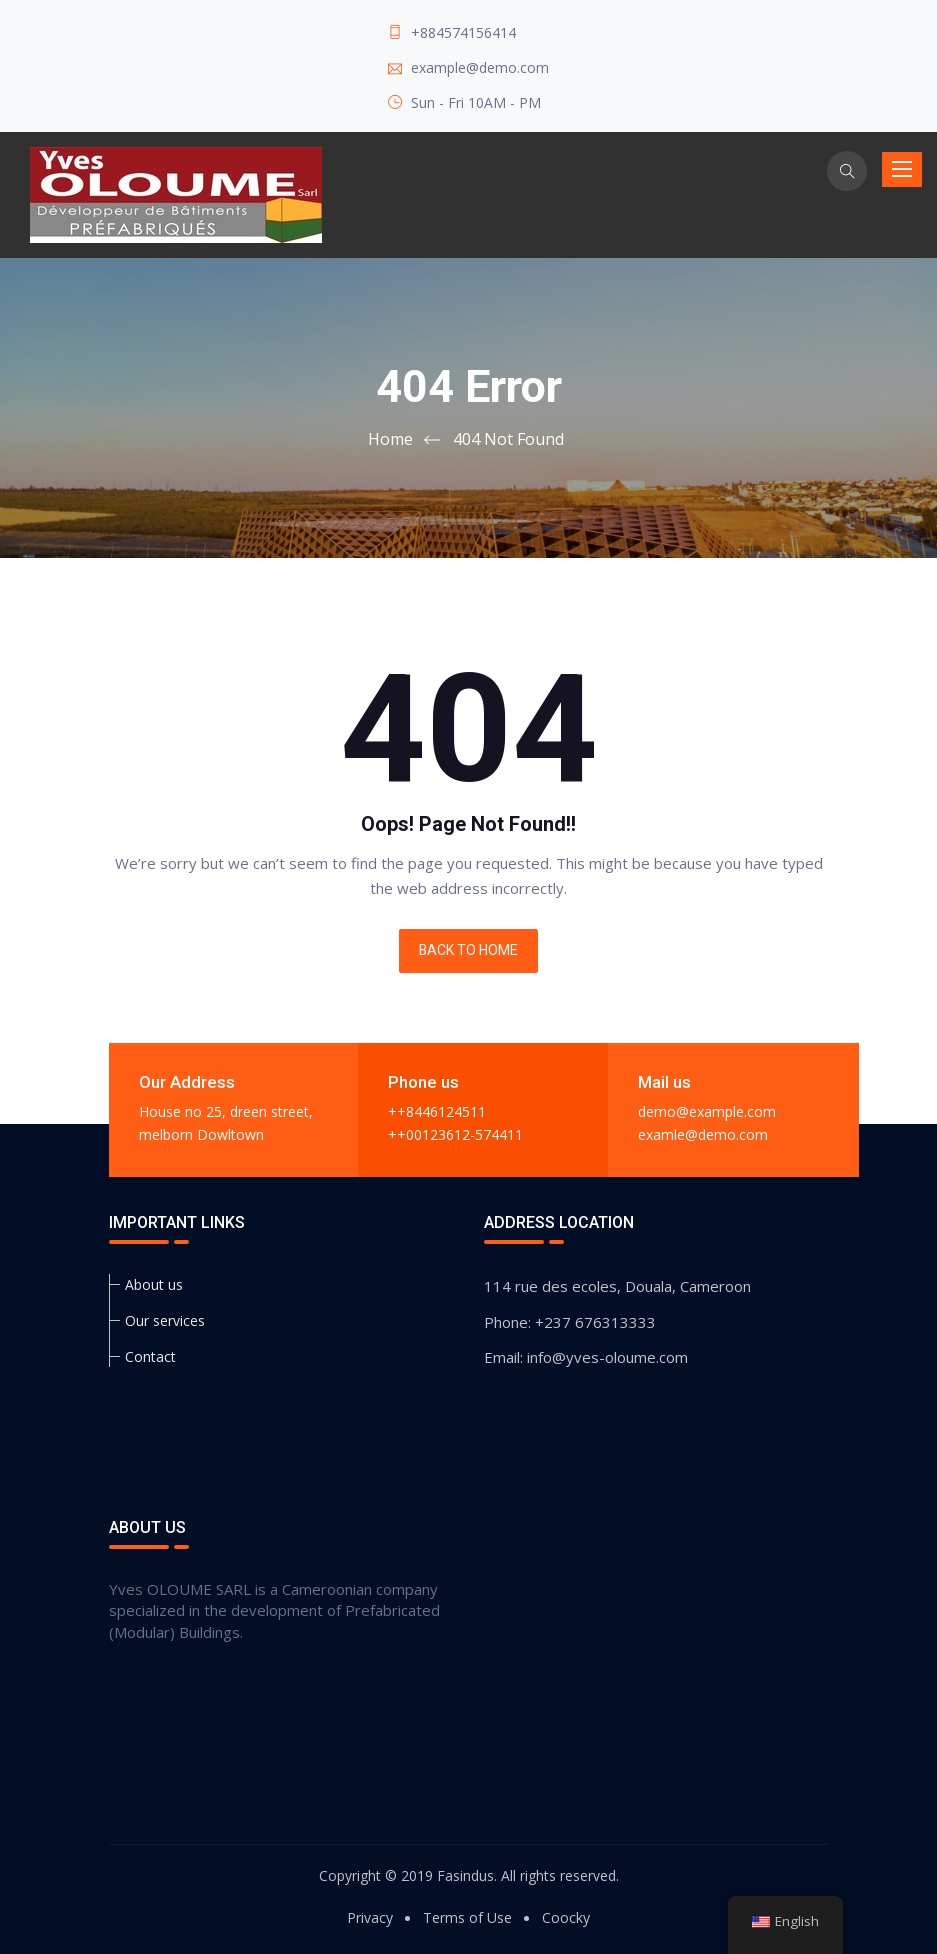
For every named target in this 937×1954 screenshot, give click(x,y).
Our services (165, 1320)
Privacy (370, 1917)
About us (154, 1284)
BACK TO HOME (468, 951)
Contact (150, 1356)
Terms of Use (467, 1917)
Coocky (566, 1917)
